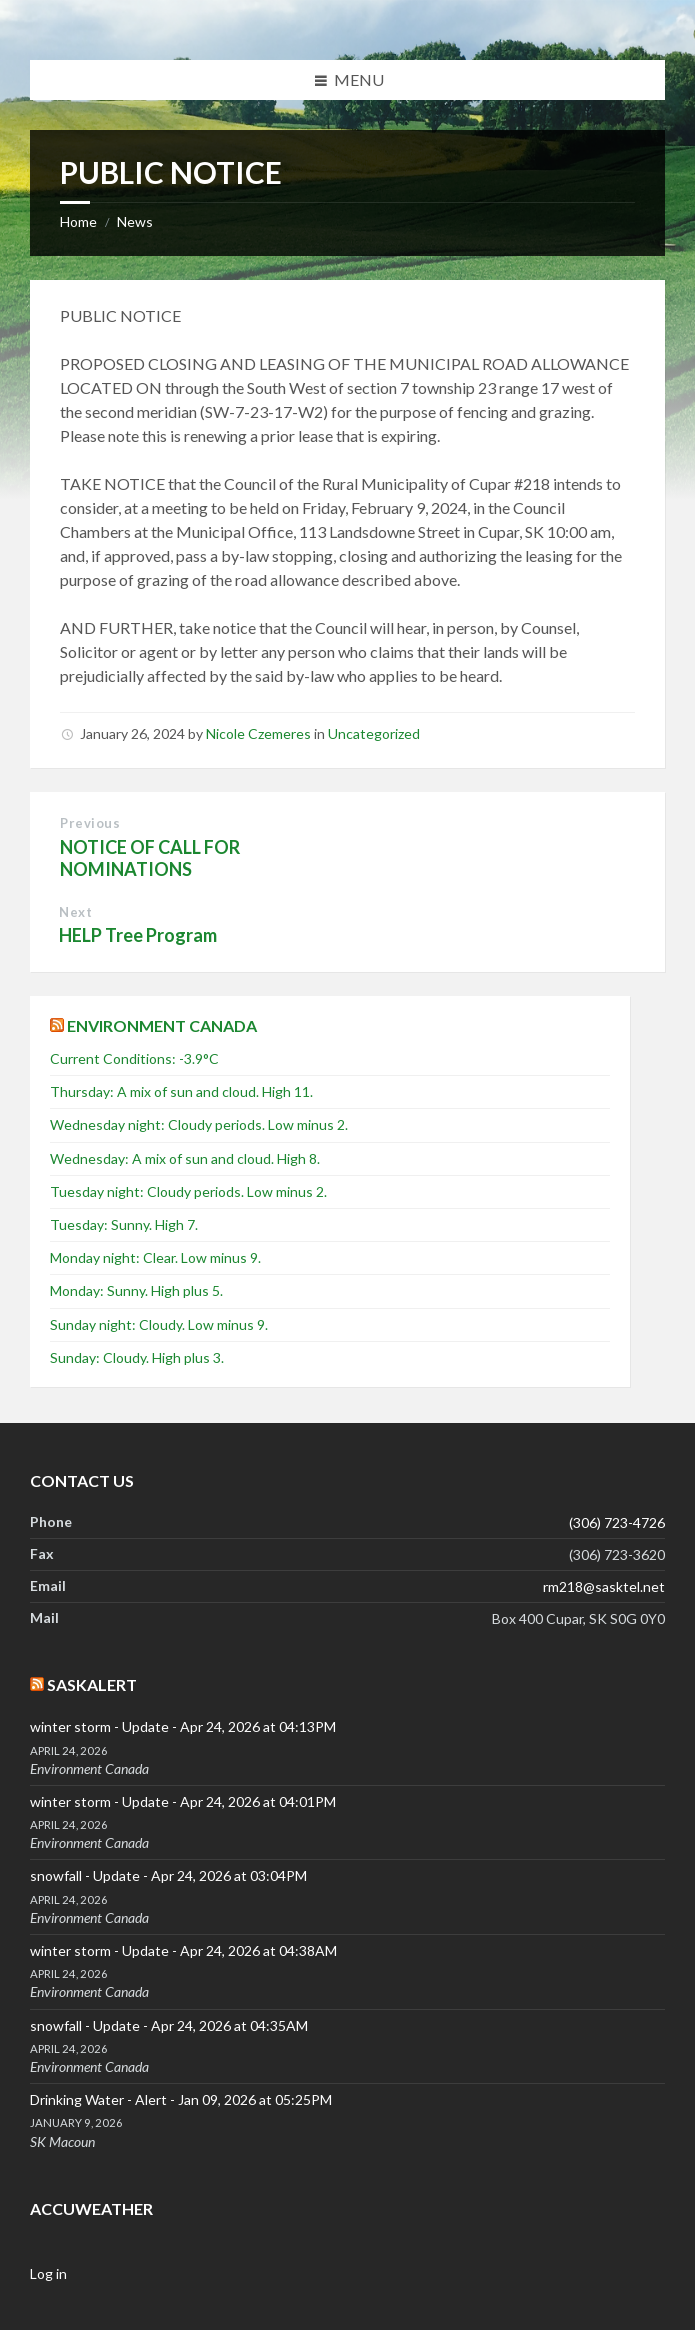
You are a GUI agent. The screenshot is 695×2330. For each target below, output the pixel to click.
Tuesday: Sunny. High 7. (124, 1224)
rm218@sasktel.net (604, 1586)
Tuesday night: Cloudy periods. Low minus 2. (188, 1191)
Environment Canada (162, 1025)
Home (78, 221)
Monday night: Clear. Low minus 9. (155, 1257)
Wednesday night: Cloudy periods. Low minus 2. (199, 1124)
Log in (48, 2273)
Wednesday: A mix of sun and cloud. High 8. (185, 1158)
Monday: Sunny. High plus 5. (136, 1290)
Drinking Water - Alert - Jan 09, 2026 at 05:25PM (181, 2099)
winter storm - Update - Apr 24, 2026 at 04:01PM (183, 1801)
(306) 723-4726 (617, 1522)
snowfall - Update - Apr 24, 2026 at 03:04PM (168, 1875)
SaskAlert (92, 1684)
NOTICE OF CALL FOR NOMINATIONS (150, 858)
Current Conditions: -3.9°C (134, 1058)
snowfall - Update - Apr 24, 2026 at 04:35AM (169, 2025)
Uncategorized (374, 733)
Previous (90, 823)
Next (75, 912)
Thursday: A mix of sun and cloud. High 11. (181, 1091)
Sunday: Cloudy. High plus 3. (137, 1357)
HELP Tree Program (138, 935)
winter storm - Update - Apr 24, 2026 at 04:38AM (183, 1950)
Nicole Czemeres (258, 733)
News (135, 221)
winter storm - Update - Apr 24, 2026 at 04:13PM (183, 1726)
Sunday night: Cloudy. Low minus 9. (159, 1324)
